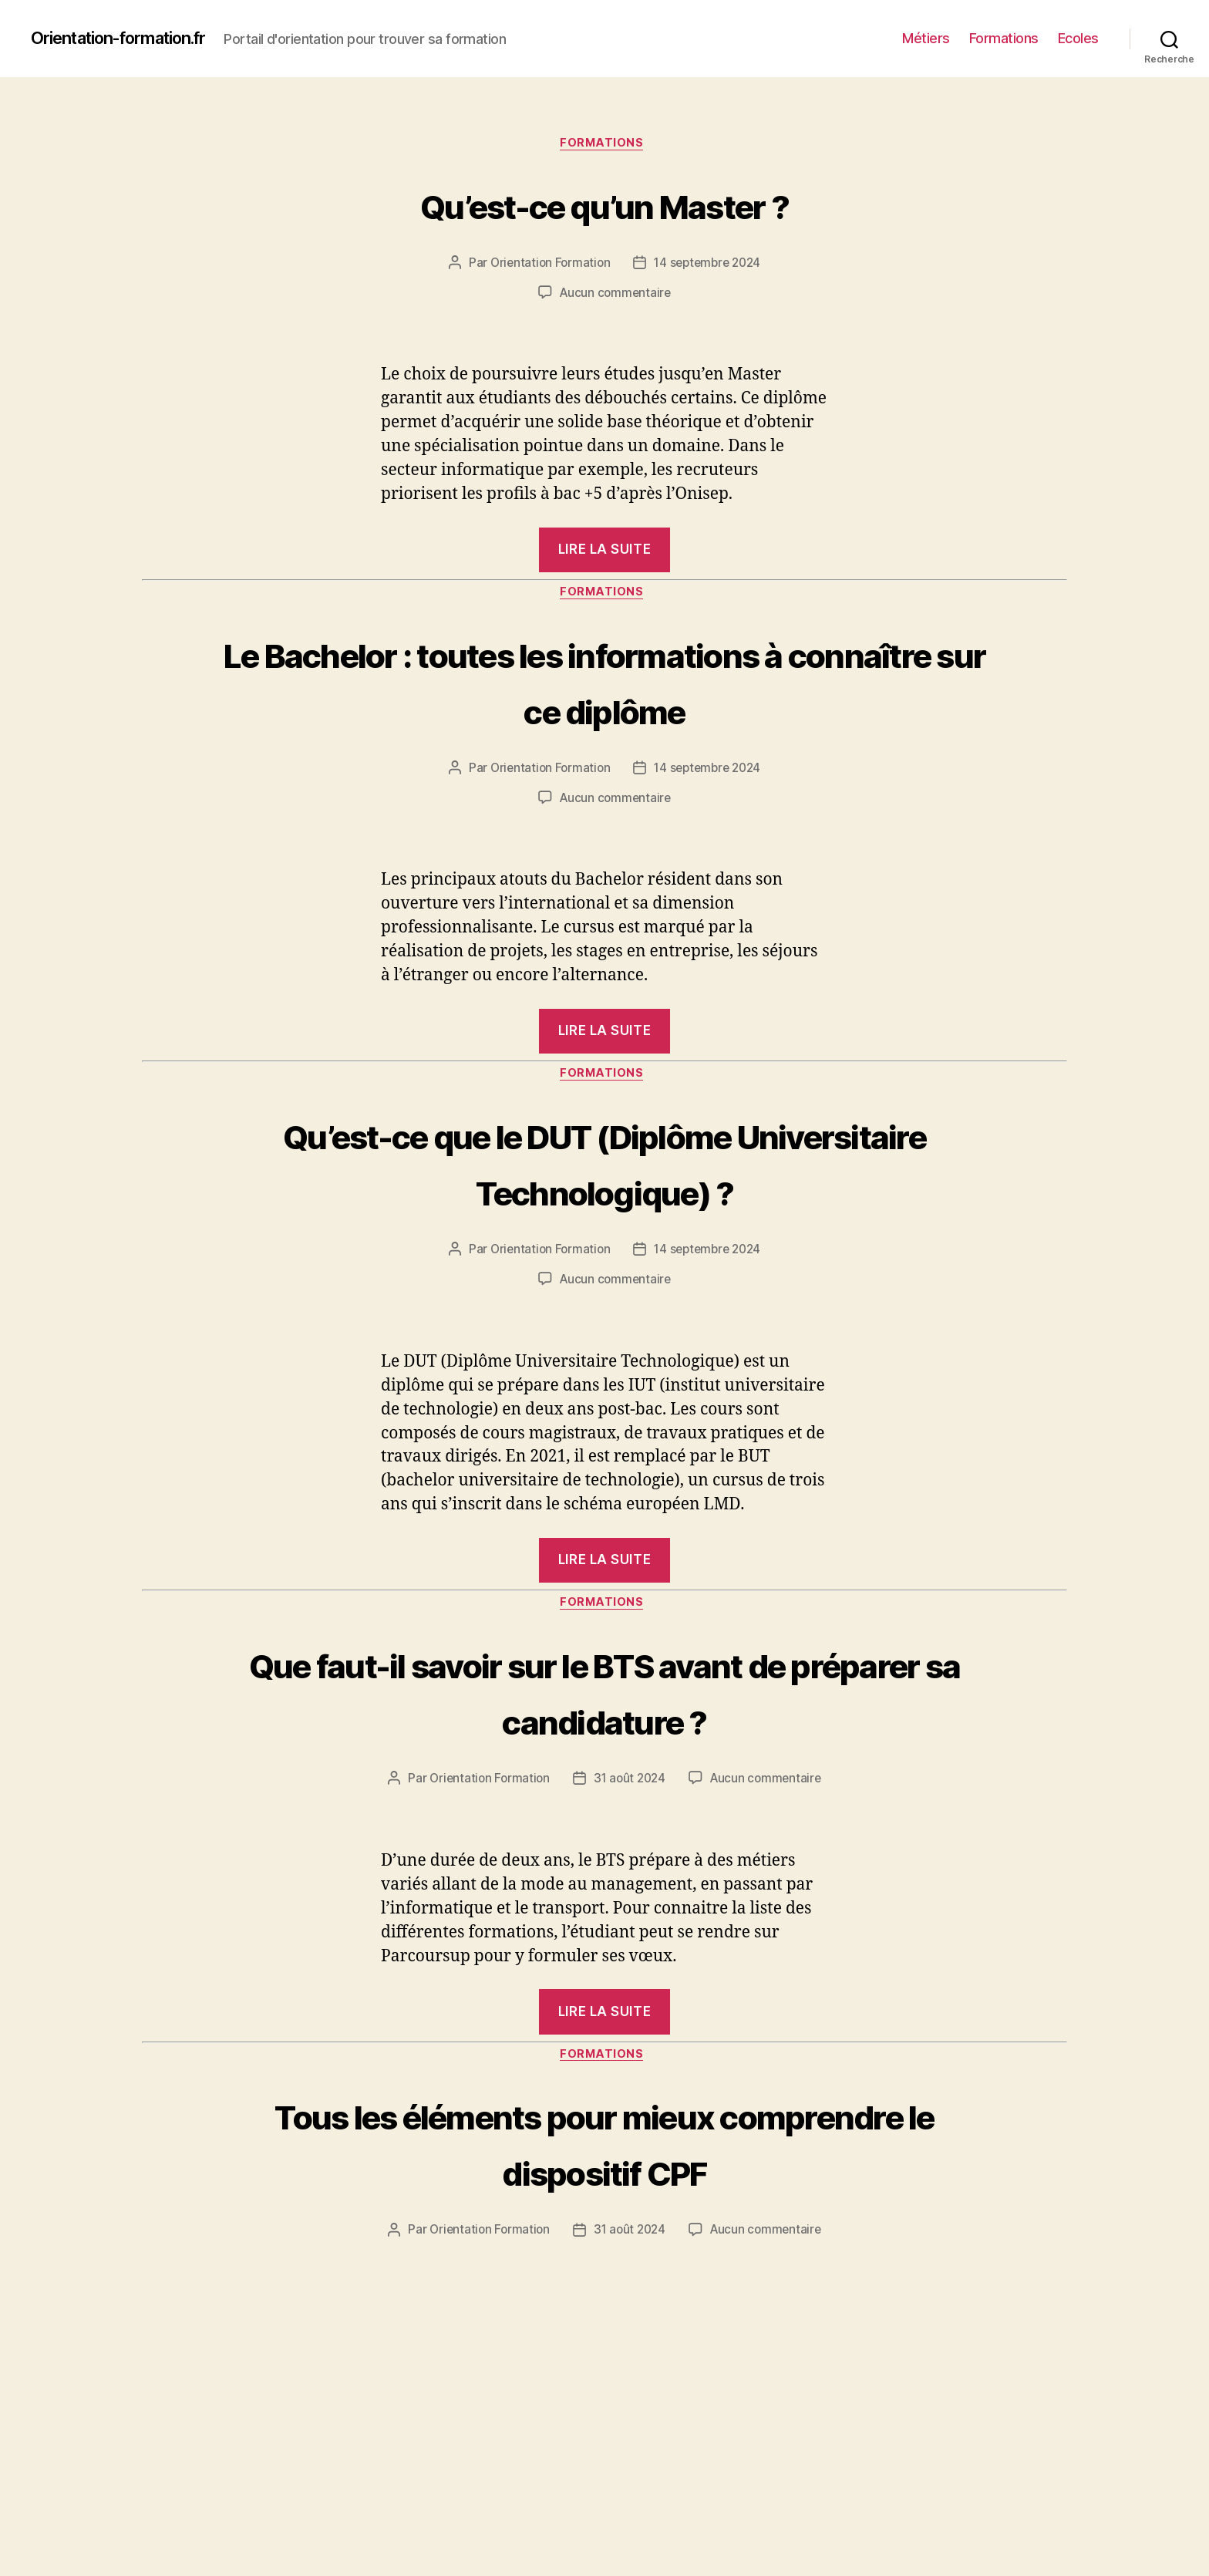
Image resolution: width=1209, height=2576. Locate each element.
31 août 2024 (630, 1845)
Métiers (926, 38)
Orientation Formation (546, 266)
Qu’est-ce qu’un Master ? (604, 204)
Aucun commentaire (615, 295)
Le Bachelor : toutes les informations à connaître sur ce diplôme (605, 712)
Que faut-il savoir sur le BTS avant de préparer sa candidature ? (604, 1756)
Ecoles (1078, 38)
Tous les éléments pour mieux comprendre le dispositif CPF (605, 2210)
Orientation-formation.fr (132, 38)
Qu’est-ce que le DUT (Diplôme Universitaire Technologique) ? (604, 1224)
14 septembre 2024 (708, 266)
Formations (1004, 38)
